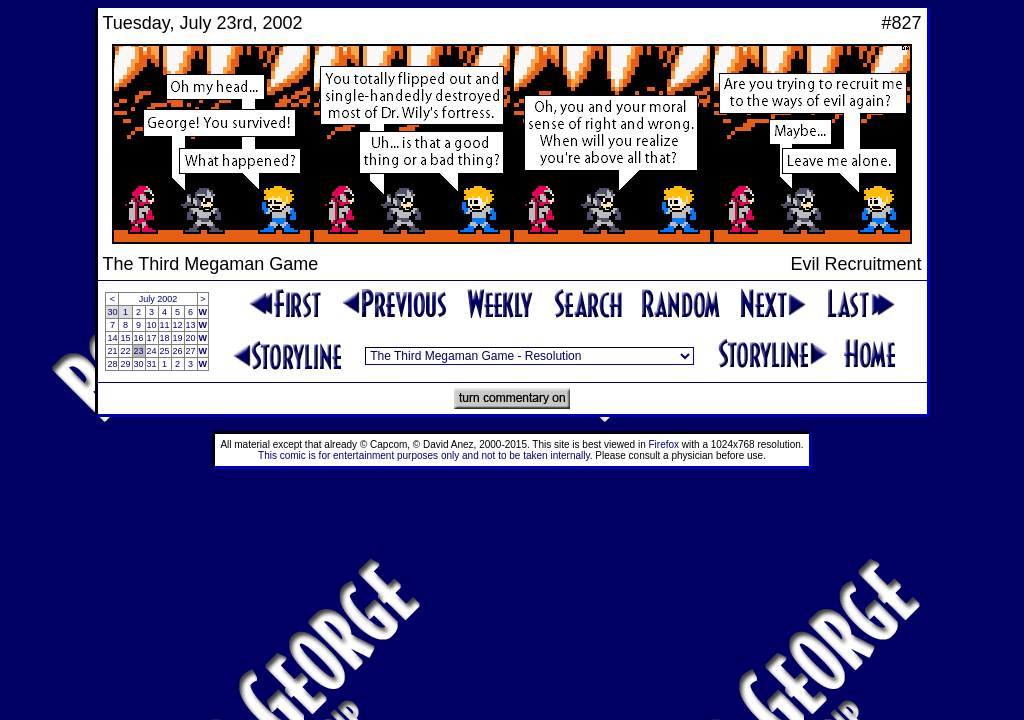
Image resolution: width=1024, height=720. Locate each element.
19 (178, 338)
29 (125, 364)
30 (112, 312)
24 (152, 351)
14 (112, 338)
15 (125, 338)
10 (152, 325)
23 (139, 351)
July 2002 (158, 299)
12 (178, 325)
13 (191, 325)
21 (112, 351)
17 (152, 338)
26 (178, 351)
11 (165, 325)
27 (191, 351)
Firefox (664, 444)
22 (125, 351)
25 (165, 351)
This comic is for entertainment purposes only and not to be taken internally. (425, 455)
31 (152, 364)
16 (139, 338)
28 (112, 364)
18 (165, 338)
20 (191, 338)
